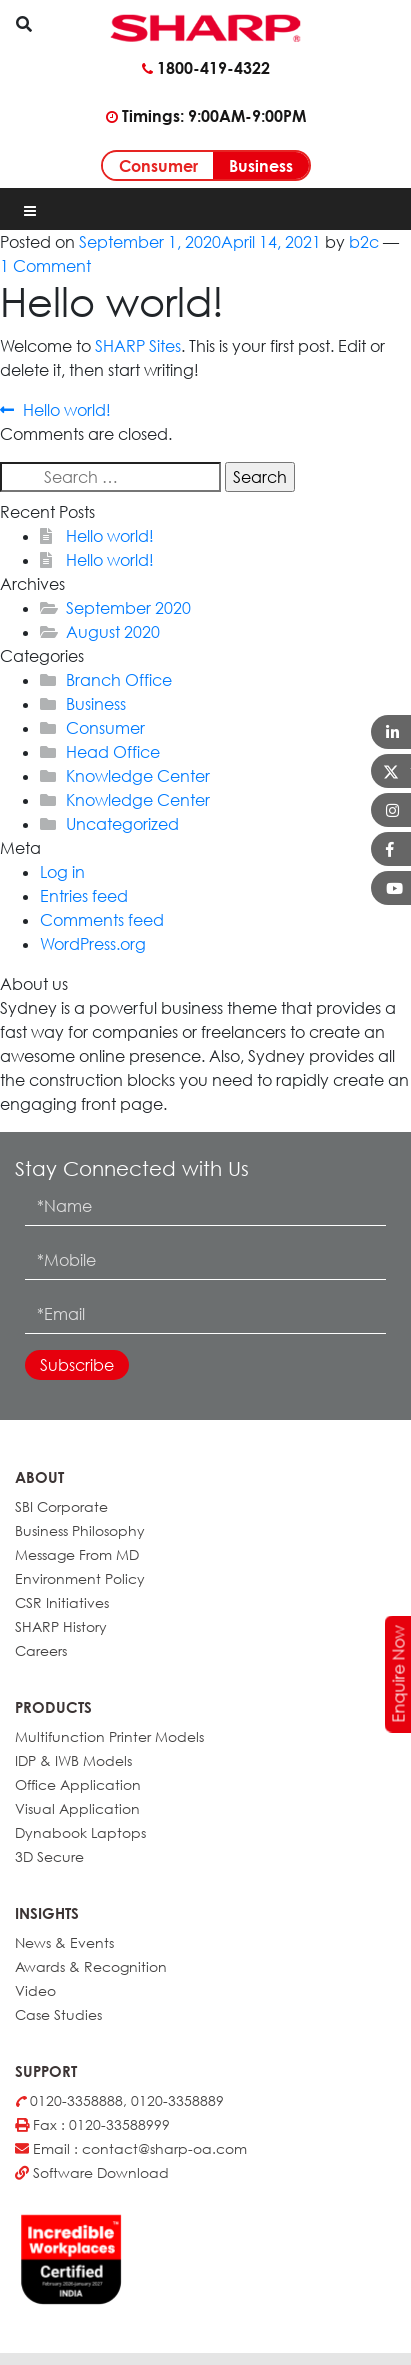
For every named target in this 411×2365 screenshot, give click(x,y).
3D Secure (49, 1856)
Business (261, 166)
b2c (364, 242)
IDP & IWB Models (73, 1760)
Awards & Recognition (91, 1966)
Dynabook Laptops (80, 1832)
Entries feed (84, 896)
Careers (41, 1650)
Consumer (158, 166)
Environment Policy (80, 1578)
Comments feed (102, 920)
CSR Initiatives (62, 1602)
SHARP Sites (138, 346)
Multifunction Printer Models (109, 1736)
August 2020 (113, 632)
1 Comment (45, 266)
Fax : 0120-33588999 (92, 2124)
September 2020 (128, 608)
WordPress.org (93, 944)
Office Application (78, 1784)
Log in (62, 872)
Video (35, 1990)
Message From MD (77, 1554)
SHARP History (61, 1626)
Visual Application (77, 1808)
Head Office (113, 752)
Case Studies (58, 2014)
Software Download (92, 2172)
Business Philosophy (80, 1530)
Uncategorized (122, 824)
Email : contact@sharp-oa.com (131, 2148)
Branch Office (119, 680)
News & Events (64, 1942)
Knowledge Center (138, 776)
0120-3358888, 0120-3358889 (119, 2100)
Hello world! (66, 410)
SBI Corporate (61, 1506)
